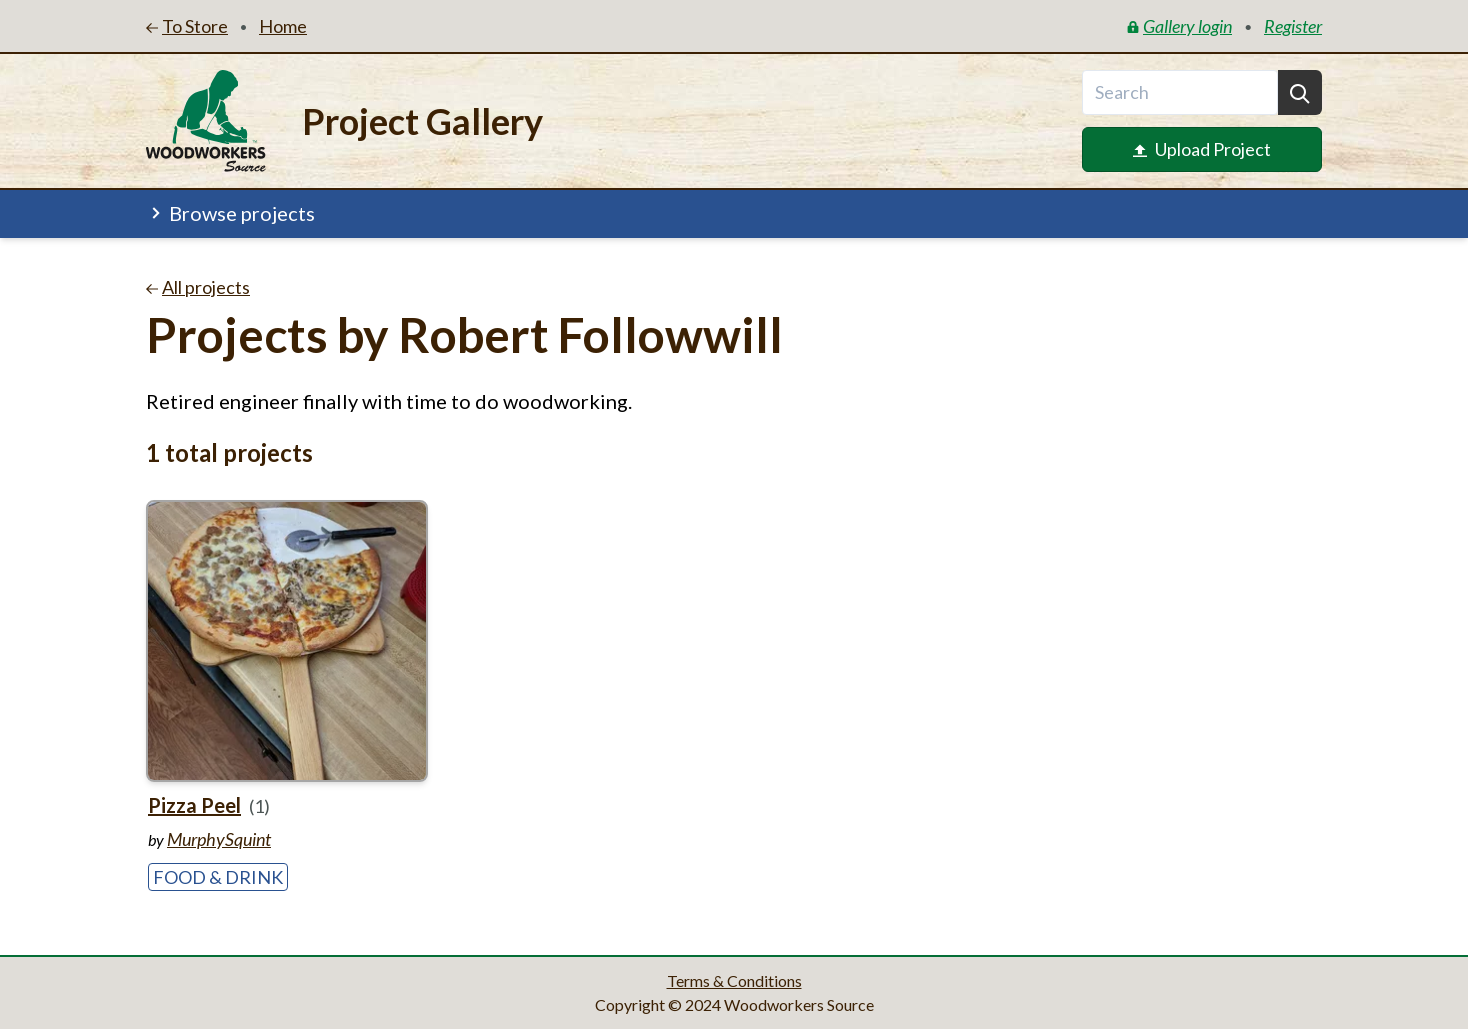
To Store (187, 26)
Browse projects (231, 213)
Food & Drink (218, 877)
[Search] (1300, 92)
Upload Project (1202, 149)
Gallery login (1179, 26)
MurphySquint (219, 839)
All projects (198, 287)
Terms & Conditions (734, 980)
